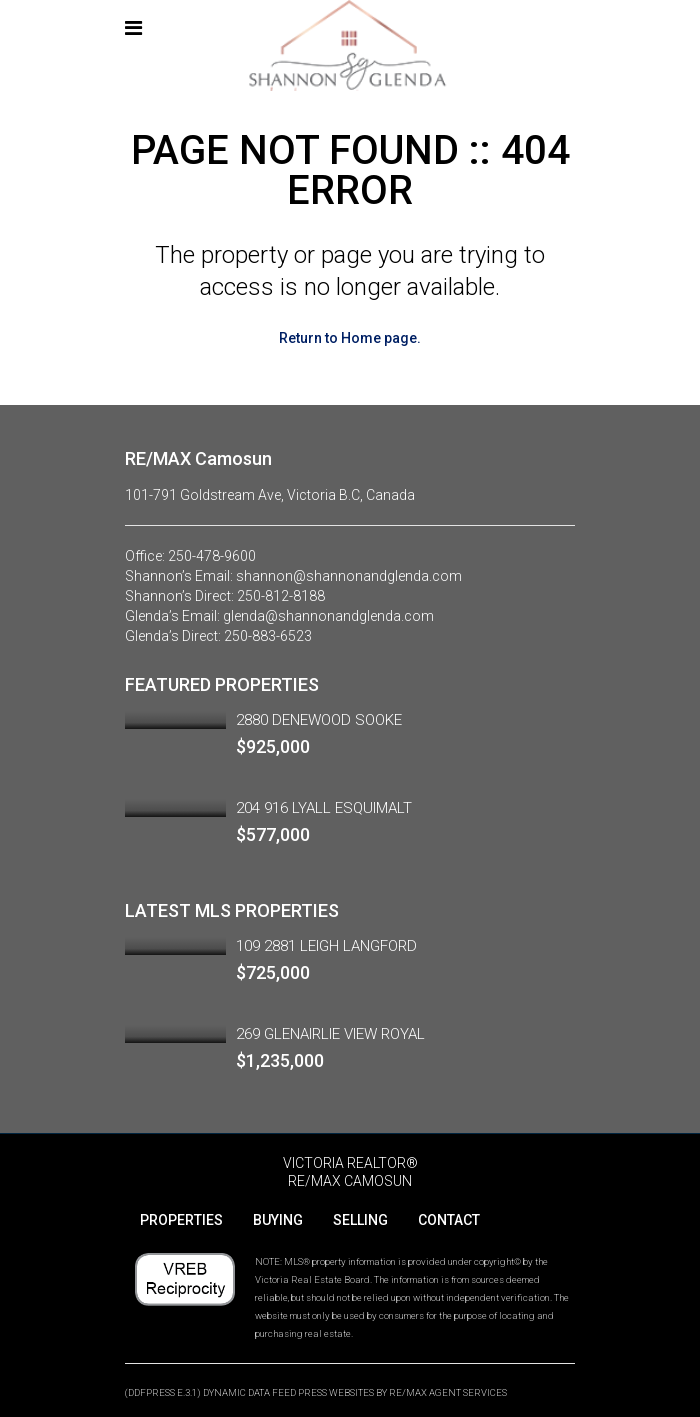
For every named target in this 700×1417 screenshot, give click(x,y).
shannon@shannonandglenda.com (349, 576)
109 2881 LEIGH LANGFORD (326, 946)
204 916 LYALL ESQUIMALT (324, 808)
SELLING (360, 1220)
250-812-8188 (281, 596)
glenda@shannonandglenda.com (328, 616)
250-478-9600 (212, 556)
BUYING (278, 1220)
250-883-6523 (268, 636)
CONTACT (449, 1220)
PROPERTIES (181, 1220)
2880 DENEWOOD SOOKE (319, 720)
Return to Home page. (350, 338)
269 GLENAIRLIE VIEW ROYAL (330, 1034)
